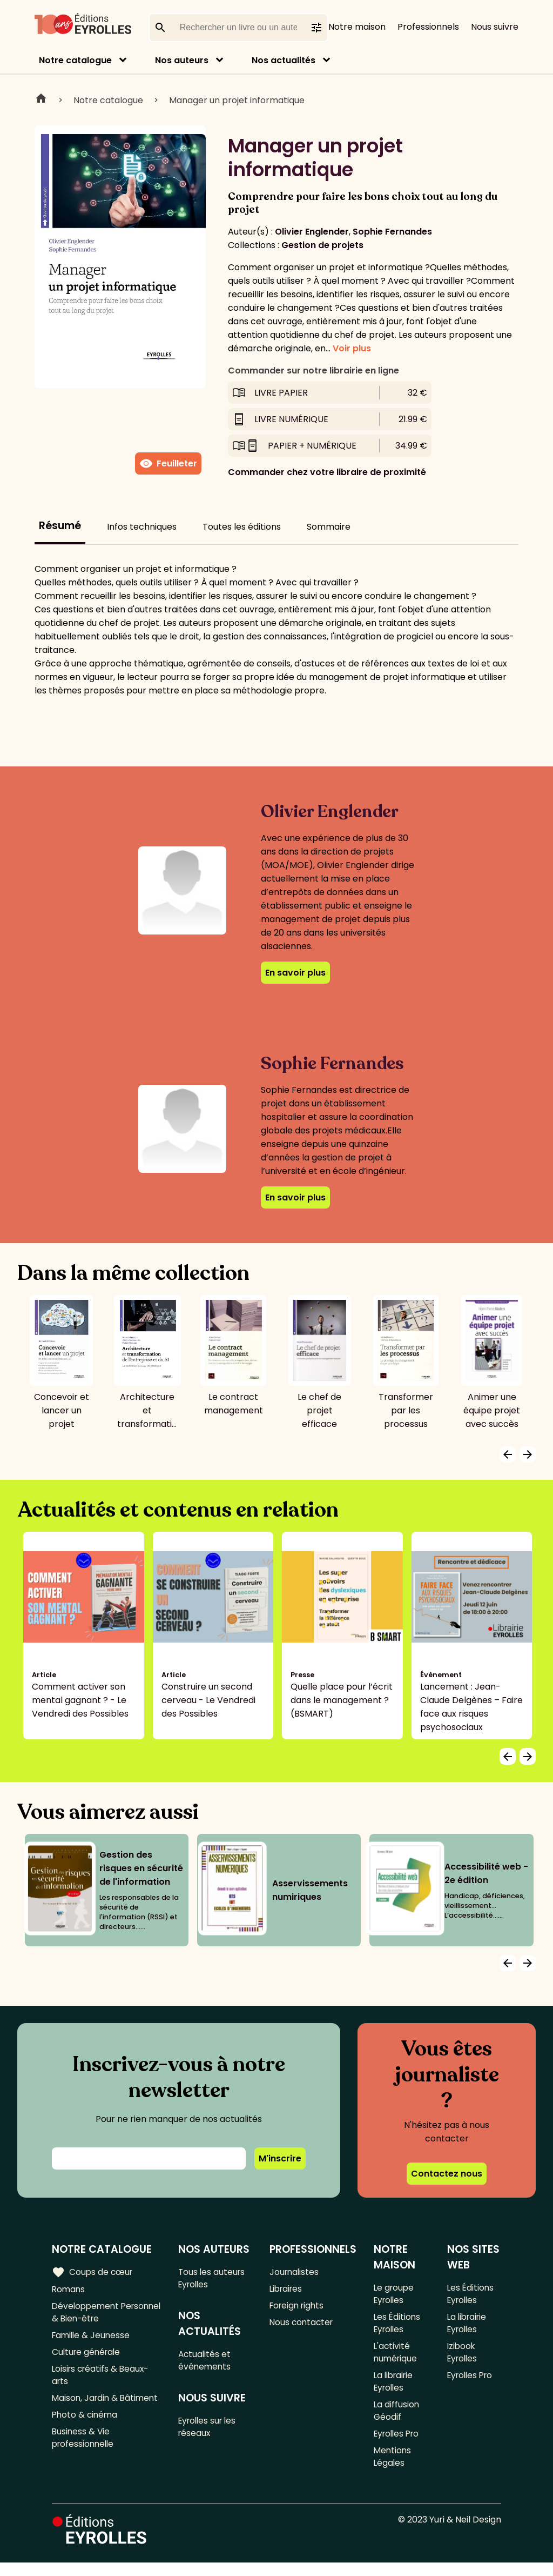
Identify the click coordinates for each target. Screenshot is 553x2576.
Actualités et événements (206, 2363)
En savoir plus (295, 972)
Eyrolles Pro (398, 2444)
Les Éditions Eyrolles (397, 2326)
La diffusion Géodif (396, 2420)
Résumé (60, 525)
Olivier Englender (312, 231)
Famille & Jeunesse (92, 2339)
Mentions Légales (392, 2469)
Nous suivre (494, 27)
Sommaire (328, 526)
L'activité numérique (396, 2357)
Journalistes (294, 2272)
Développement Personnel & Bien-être (99, 2314)
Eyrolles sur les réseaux (210, 2432)
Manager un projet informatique (237, 100)
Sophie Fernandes (392, 231)
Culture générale (88, 2357)
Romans (69, 2290)
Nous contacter (302, 2325)
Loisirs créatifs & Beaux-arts (102, 2381)
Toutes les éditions (242, 526)
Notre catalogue (75, 60)
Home (41, 100)
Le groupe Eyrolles (394, 2294)
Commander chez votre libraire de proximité (327, 472)
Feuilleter (168, 463)
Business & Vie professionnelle (84, 2462)
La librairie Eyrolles (394, 2388)
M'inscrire (280, 2158)
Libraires (287, 2290)
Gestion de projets (322, 245)
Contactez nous (446, 2173)
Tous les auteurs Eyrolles (213, 2279)
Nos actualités (283, 60)
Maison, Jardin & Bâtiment (86, 2413)
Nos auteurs (181, 60)
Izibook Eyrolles (463, 2357)
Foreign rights (298, 2307)
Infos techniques (142, 526)
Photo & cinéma (86, 2437)
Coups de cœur (93, 2272)
